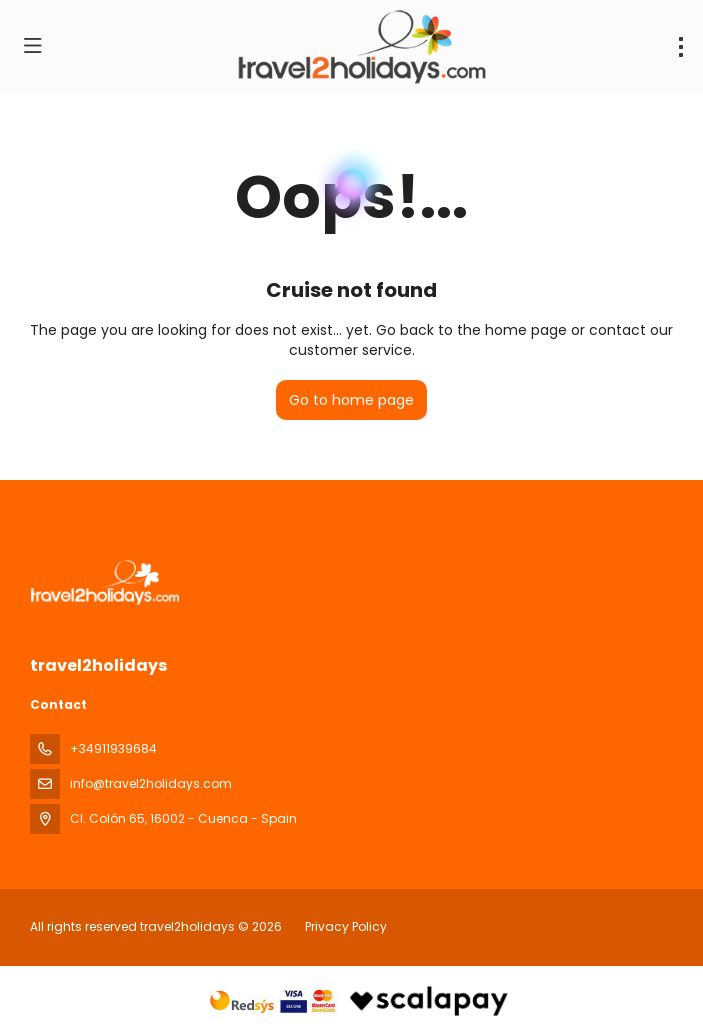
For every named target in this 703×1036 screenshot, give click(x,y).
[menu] (681, 47)
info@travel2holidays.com (151, 783)
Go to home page (351, 400)
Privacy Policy (346, 926)
